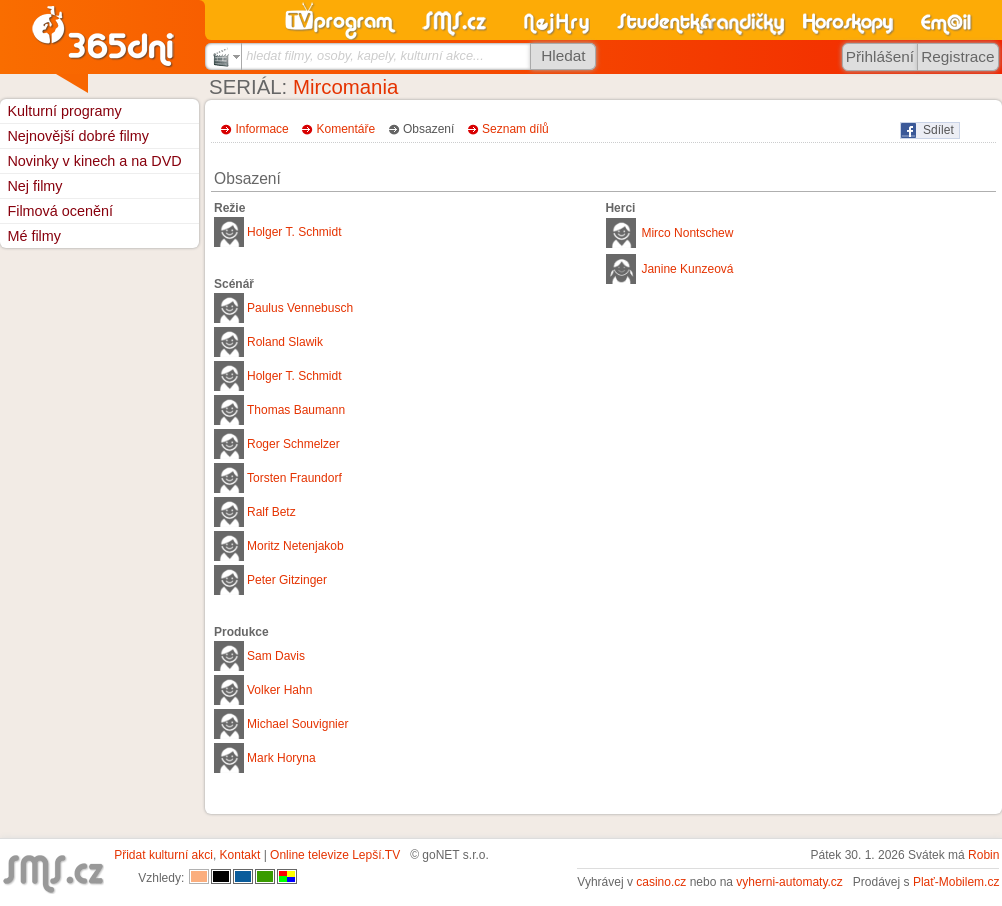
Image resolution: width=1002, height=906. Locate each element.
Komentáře (346, 129)
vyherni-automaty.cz (789, 882)
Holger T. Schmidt (294, 232)
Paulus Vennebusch (300, 308)
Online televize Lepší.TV (335, 855)
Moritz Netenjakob (295, 546)
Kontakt (240, 855)
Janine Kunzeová (687, 269)
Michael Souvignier (297, 724)
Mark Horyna (281, 758)
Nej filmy (34, 186)
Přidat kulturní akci (163, 855)
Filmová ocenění (60, 211)
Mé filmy (34, 236)
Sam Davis (276, 656)
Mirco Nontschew (687, 233)
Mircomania (345, 87)
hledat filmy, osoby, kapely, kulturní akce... (365, 55)
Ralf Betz (271, 512)
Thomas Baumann (296, 410)
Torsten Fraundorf (294, 478)
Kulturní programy (64, 111)
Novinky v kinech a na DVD (94, 161)
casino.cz (661, 882)
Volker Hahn (279, 690)
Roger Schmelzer (293, 444)
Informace (261, 129)
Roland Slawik (285, 342)
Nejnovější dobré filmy (78, 136)
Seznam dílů (515, 129)
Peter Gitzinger (287, 580)
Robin (983, 855)
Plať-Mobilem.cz (956, 882)
